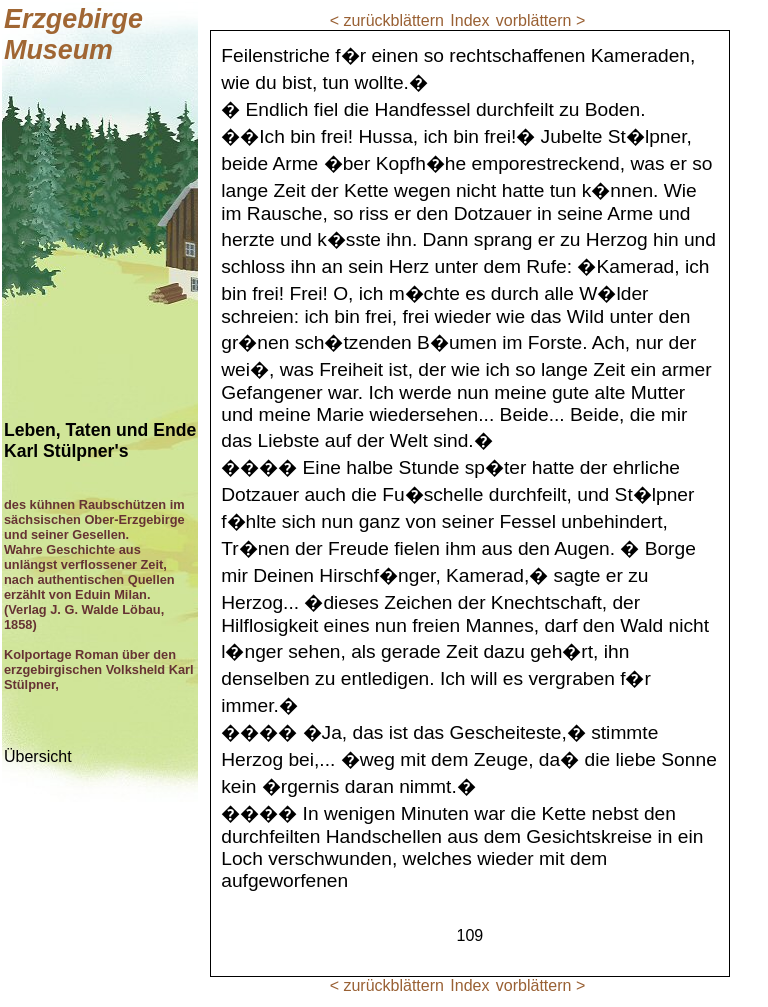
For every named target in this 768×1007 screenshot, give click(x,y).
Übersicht (38, 756)
